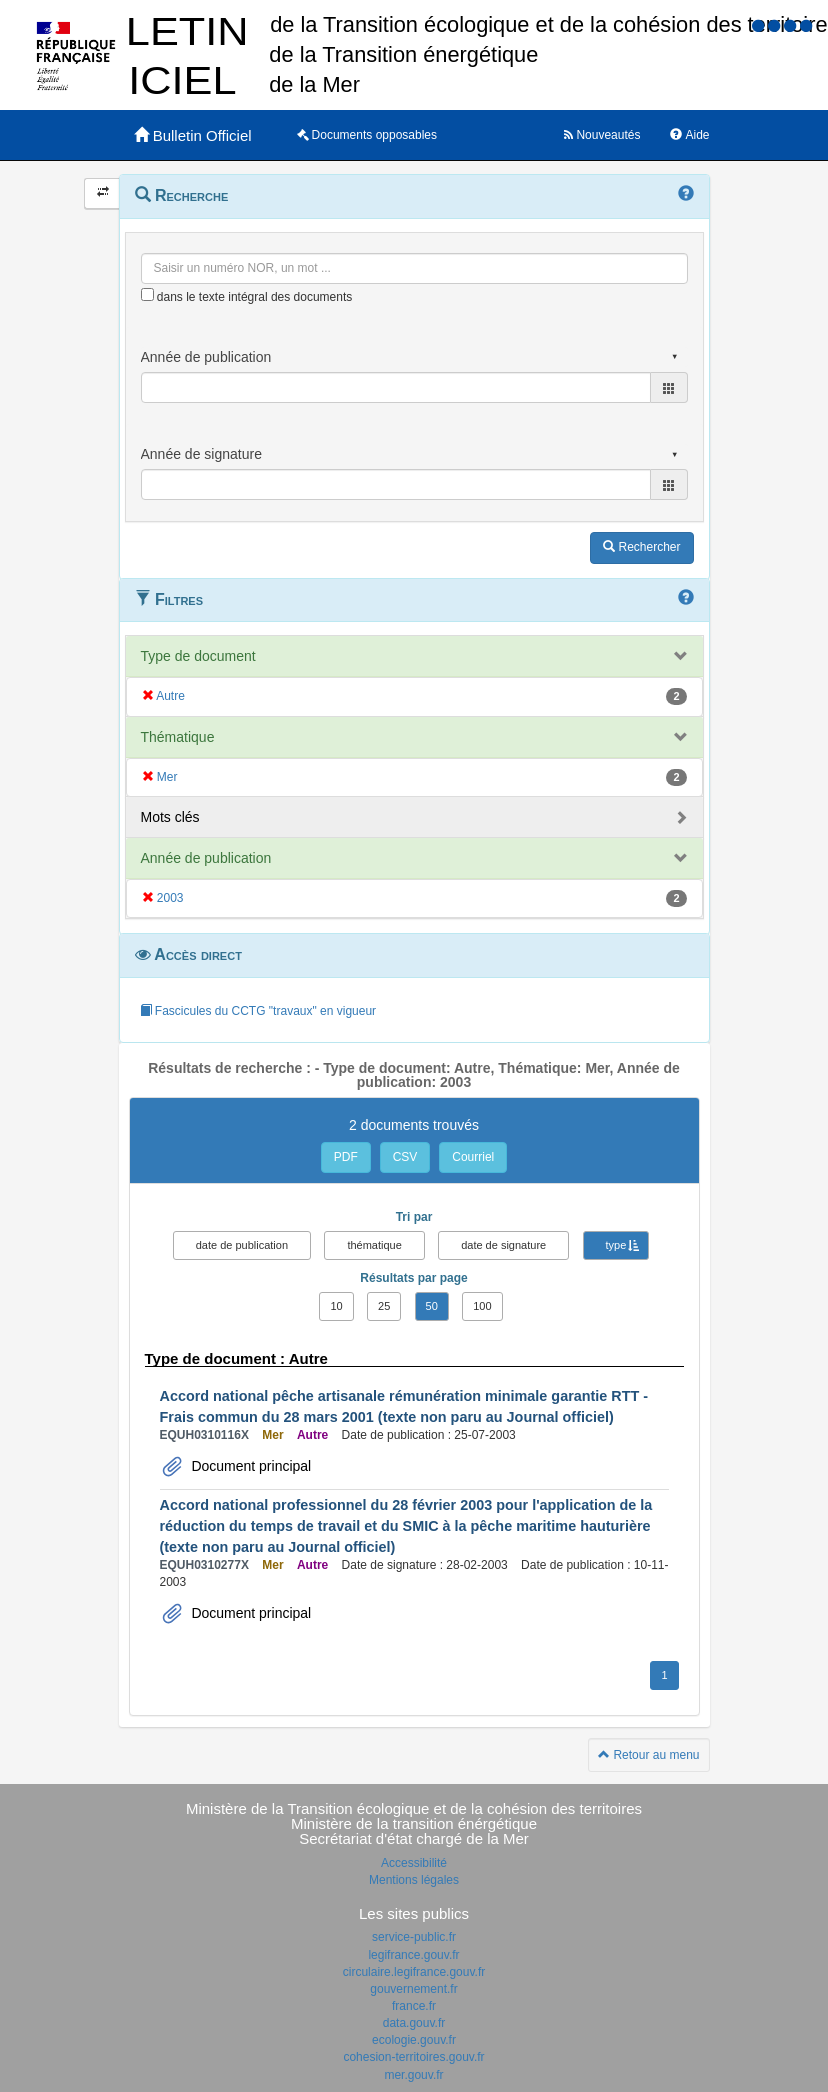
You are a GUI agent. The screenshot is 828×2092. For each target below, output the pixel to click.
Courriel (473, 1157)
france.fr (414, 2006)
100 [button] (482, 1306)
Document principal (250, 1466)
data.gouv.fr (414, 2023)
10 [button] (336, 1306)
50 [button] (432, 1306)
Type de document (198, 656)
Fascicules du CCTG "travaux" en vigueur (258, 1011)
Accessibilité (414, 1863)
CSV (405, 1157)
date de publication (242, 1245)
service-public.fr (414, 1937)
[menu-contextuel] (147, 294)
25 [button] (384, 1306)
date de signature (503, 1245)
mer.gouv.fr (413, 2075)
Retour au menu (648, 1755)
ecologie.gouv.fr (414, 2040)
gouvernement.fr (413, 1989)
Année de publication (206, 858)
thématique (374, 1245)
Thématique (178, 737)
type (616, 1245)
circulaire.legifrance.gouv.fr (414, 1972)
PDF (346, 1157)
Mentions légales (414, 1880)
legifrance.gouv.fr (413, 1955)
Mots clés (170, 817)
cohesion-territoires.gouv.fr (413, 2057)
